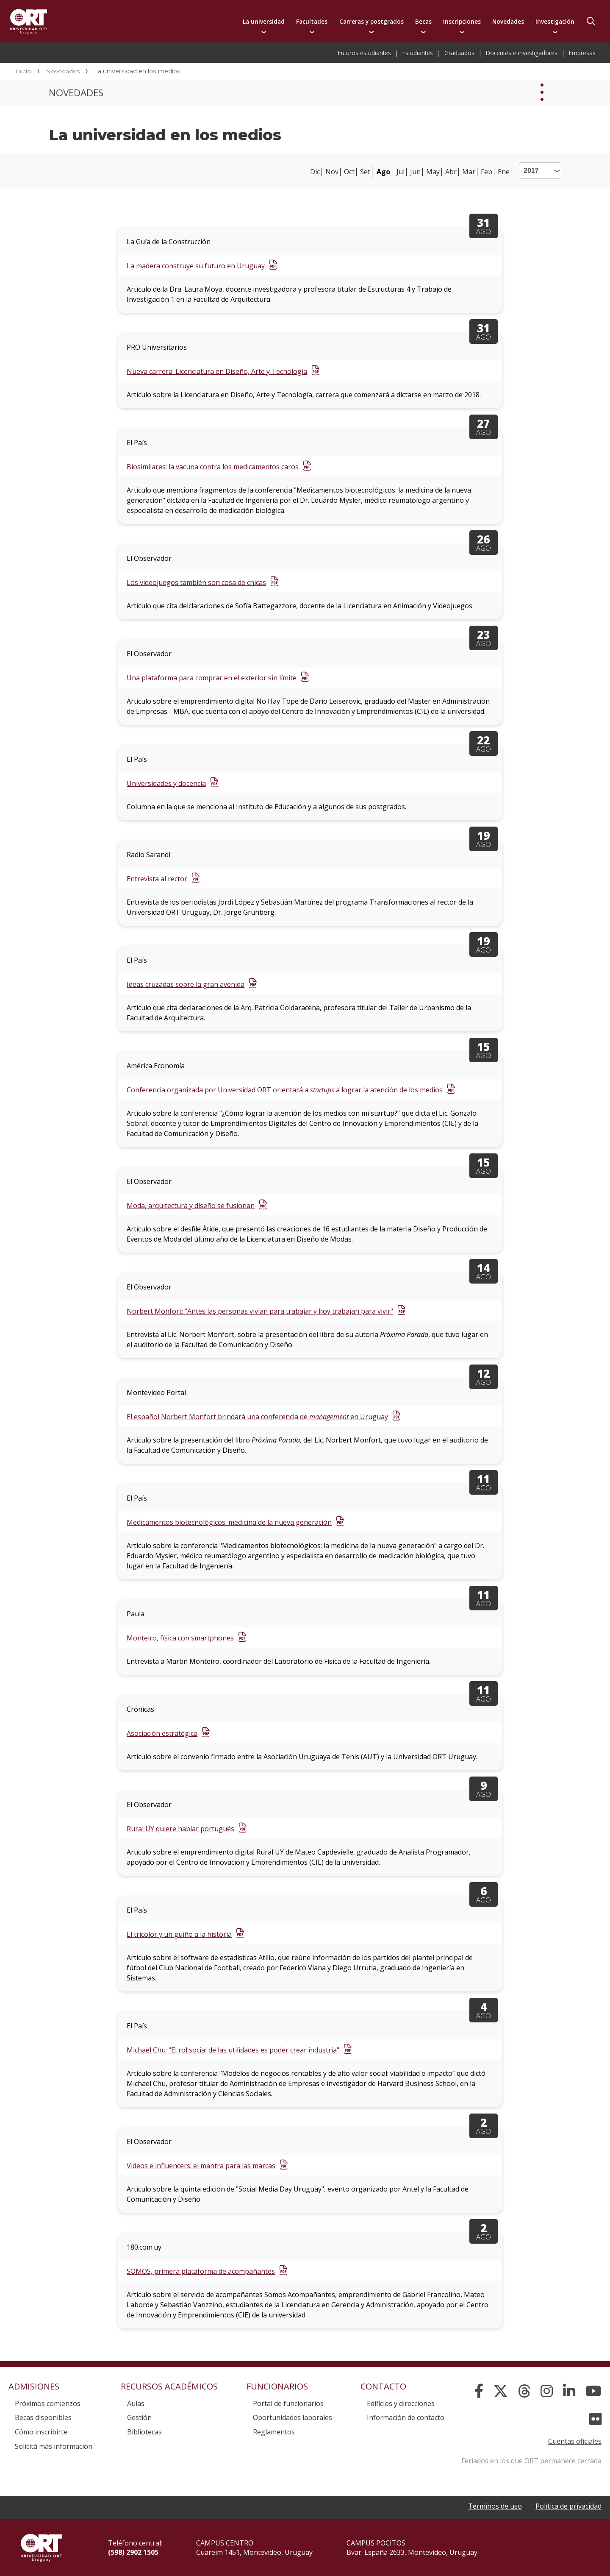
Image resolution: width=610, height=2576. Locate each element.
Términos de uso (495, 2506)
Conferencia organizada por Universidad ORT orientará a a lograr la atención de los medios (285, 1089)
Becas (423, 21)
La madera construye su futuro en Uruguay (196, 265)
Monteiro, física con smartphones (180, 1638)
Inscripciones (462, 21)
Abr (451, 172)
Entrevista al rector (157, 878)
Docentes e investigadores (521, 53)
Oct (349, 172)
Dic (315, 172)
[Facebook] (478, 2391)
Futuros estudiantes (364, 53)
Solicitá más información (53, 2446)
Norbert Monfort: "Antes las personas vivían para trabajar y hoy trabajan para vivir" (260, 1311)
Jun (415, 172)
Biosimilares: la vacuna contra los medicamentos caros (213, 466)
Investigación (554, 21)
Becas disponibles (43, 2417)
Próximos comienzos (47, 2403)
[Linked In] (569, 2391)
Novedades (508, 21)
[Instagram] (547, 2391)
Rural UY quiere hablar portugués (180, 1828)
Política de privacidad (568, 2506)
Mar (468, 172)
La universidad (264, 21)
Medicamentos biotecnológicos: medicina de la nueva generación (229, 1522)
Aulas (135, 2403)
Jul (400, 172)
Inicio (23, 71)
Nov (331, 172)
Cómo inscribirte (41, 2432)
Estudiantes (417, 53)
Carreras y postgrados (371, 21)
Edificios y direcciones (401, 2403)
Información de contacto (405, 2417)
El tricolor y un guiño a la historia (179, 1934)
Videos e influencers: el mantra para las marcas (201, 2165)
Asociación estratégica (162, 1733)
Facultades (311, 21)
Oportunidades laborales (292, 2417)
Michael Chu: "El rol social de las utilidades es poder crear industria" (233, 2050)
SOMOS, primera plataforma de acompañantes (201, 2271)
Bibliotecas (144, 2432)
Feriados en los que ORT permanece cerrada (531, 2460)
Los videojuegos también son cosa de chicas (196, 582)
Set (365, 172)
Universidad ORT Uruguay (28, 21)
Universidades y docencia (166, 783)
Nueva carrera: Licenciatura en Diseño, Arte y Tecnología (217, 371)
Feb (486, 172)
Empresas (582, 53)
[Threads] (524, 2391)
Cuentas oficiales (575, 2441)
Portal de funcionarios (288, 2403)
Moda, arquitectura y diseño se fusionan (191, 1205)
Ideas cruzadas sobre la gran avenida (185, 984)
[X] (501, 2391)
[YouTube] (593, 2391)
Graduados (459, 53)
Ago (383, 171)
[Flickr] (595, 2419)
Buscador (591, 21)
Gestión (139, 2417)
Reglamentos (274, 2432)
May (433, 172)
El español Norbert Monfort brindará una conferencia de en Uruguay (257, 1416)
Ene (504, 172)
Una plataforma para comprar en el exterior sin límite (212, 677)
